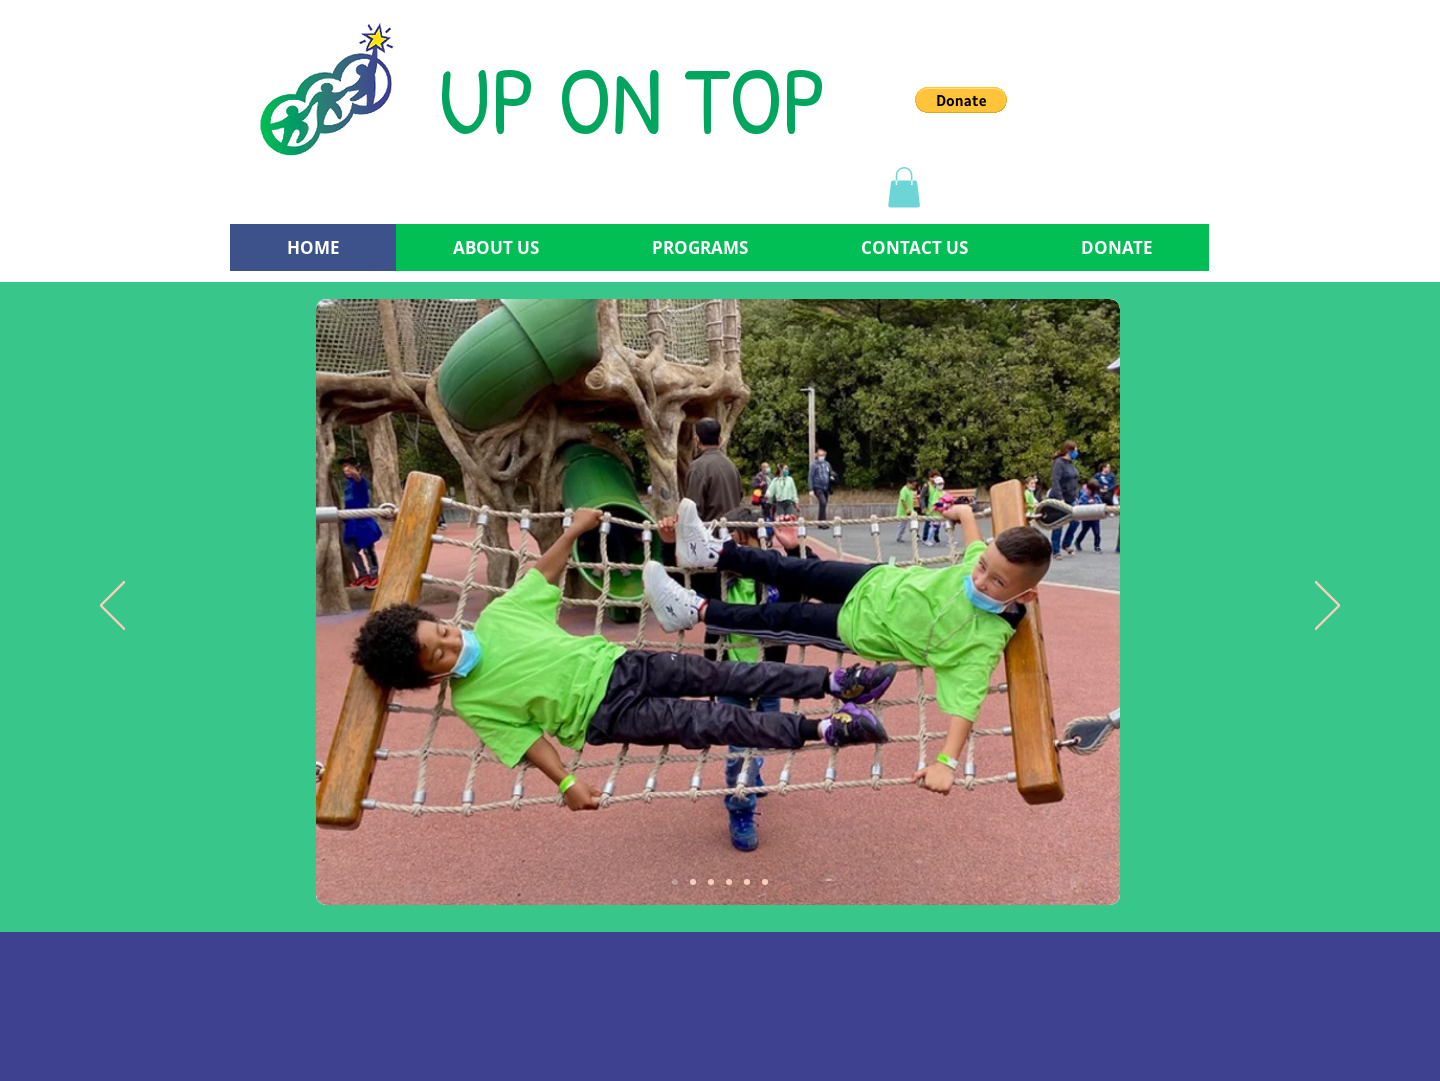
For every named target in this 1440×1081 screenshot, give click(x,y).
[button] (961, 100)
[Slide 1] (675, 882)
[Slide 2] (693, 882)
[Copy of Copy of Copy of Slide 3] (765, 882)
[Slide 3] (711, 882)
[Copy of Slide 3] (729, 882)
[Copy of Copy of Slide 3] (747, 882)
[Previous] (112, 607)
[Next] (1327, 607)
